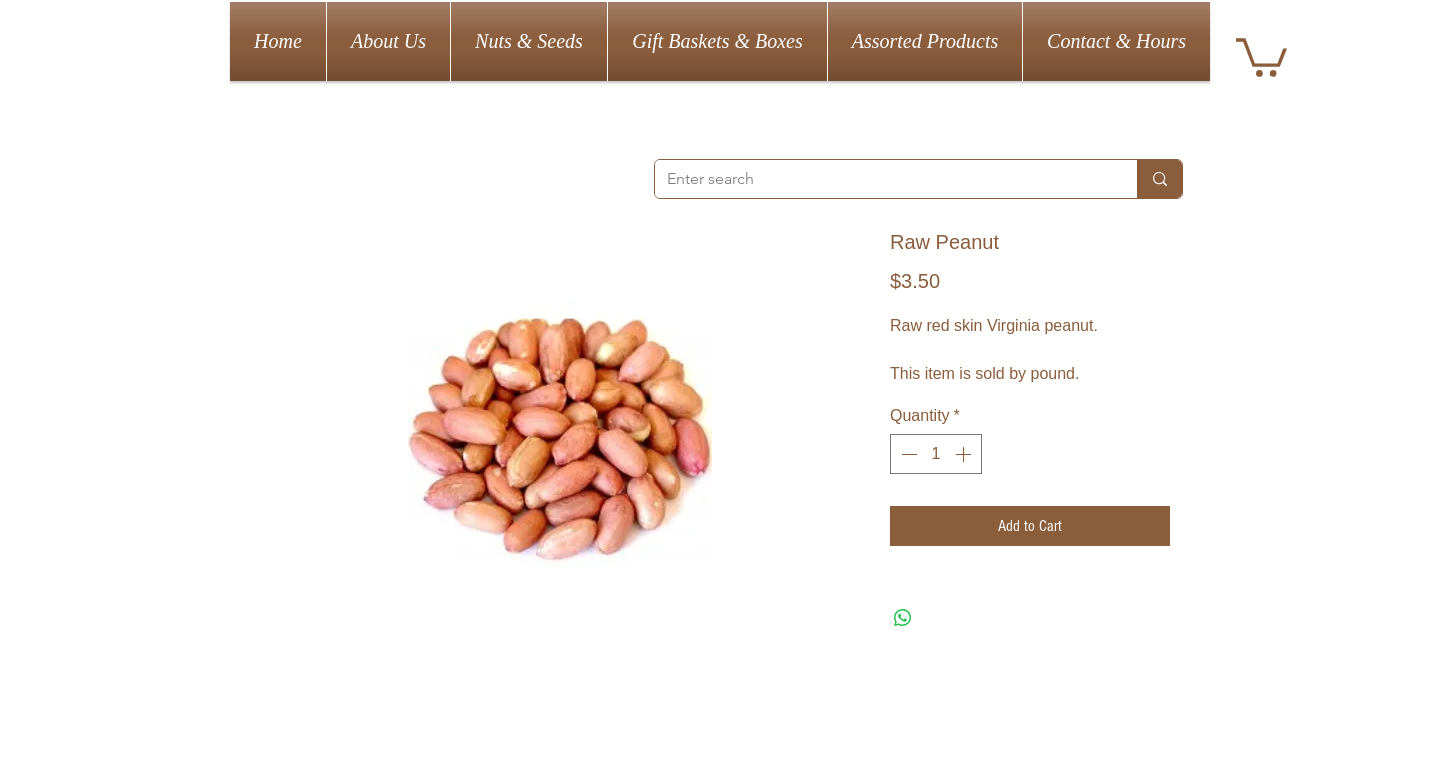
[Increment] (965, 454)
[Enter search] (881, 179)
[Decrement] (907, 454)
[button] (1261, 55)
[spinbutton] (936, 454)
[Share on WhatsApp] (903, 618)
